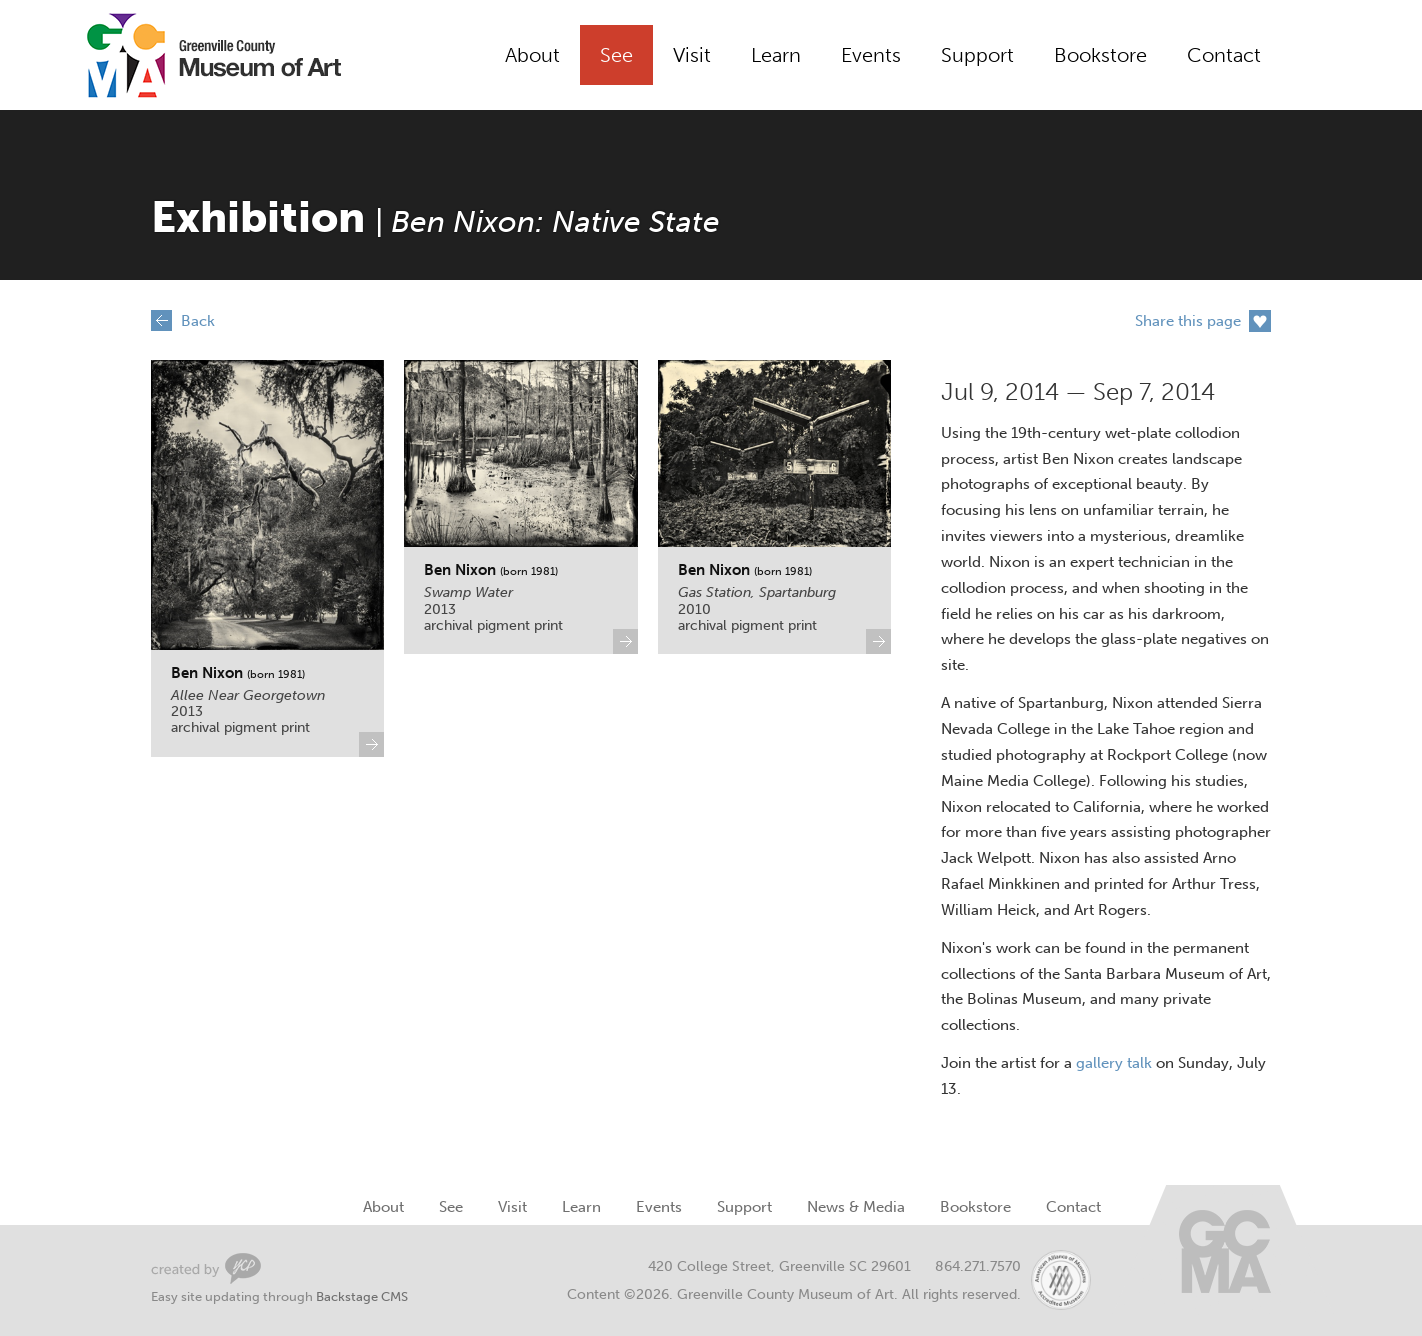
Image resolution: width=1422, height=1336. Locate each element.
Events (871, 55)
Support (977, 55)
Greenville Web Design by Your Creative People (206, 1268)
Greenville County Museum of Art (191, 55)
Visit (692, 55)
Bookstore (1100, 55)
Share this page (1188, 321)
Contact (1224, 55)
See (616, 55)
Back (198, 321)
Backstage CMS (362, 1296)
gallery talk (1114, 1063)
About (532, 55)
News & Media (856, 1207)
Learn (776, 55)
